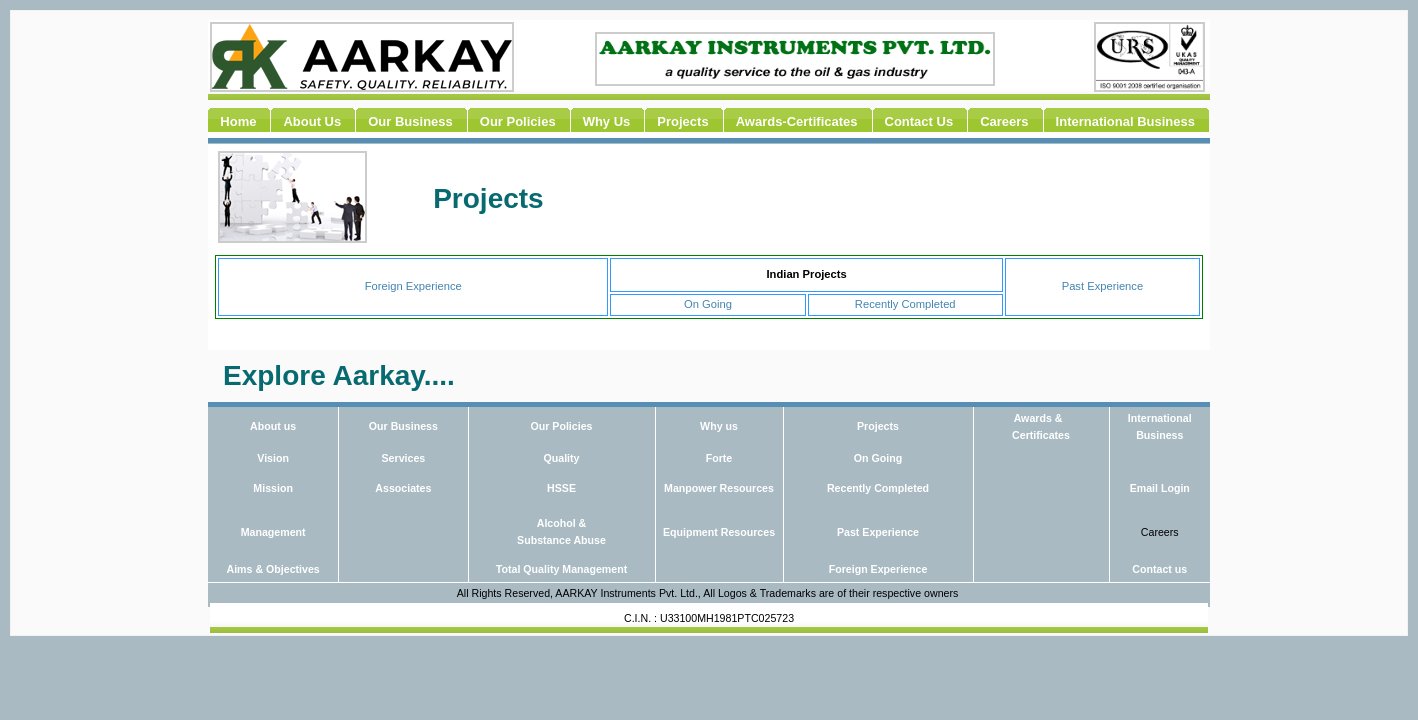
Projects (878, 426)
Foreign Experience (413, 286)
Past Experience (1102, 286)
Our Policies (561, 426)
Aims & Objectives (272, 569)
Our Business (403, 426)
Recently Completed (905, 304)
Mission (273, 488)
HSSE (561, 488)
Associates (403, 488)
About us (273, 426)
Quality (561, 458)
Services (404, 458)
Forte (719, 458)
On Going (708, 304)
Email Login (1160, 488)
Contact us (1159, 569)
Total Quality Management (561, 569)
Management (273, 532)
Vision (273, 458)
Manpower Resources (719, 488)
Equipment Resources (719, 532)
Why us (719, 426)
